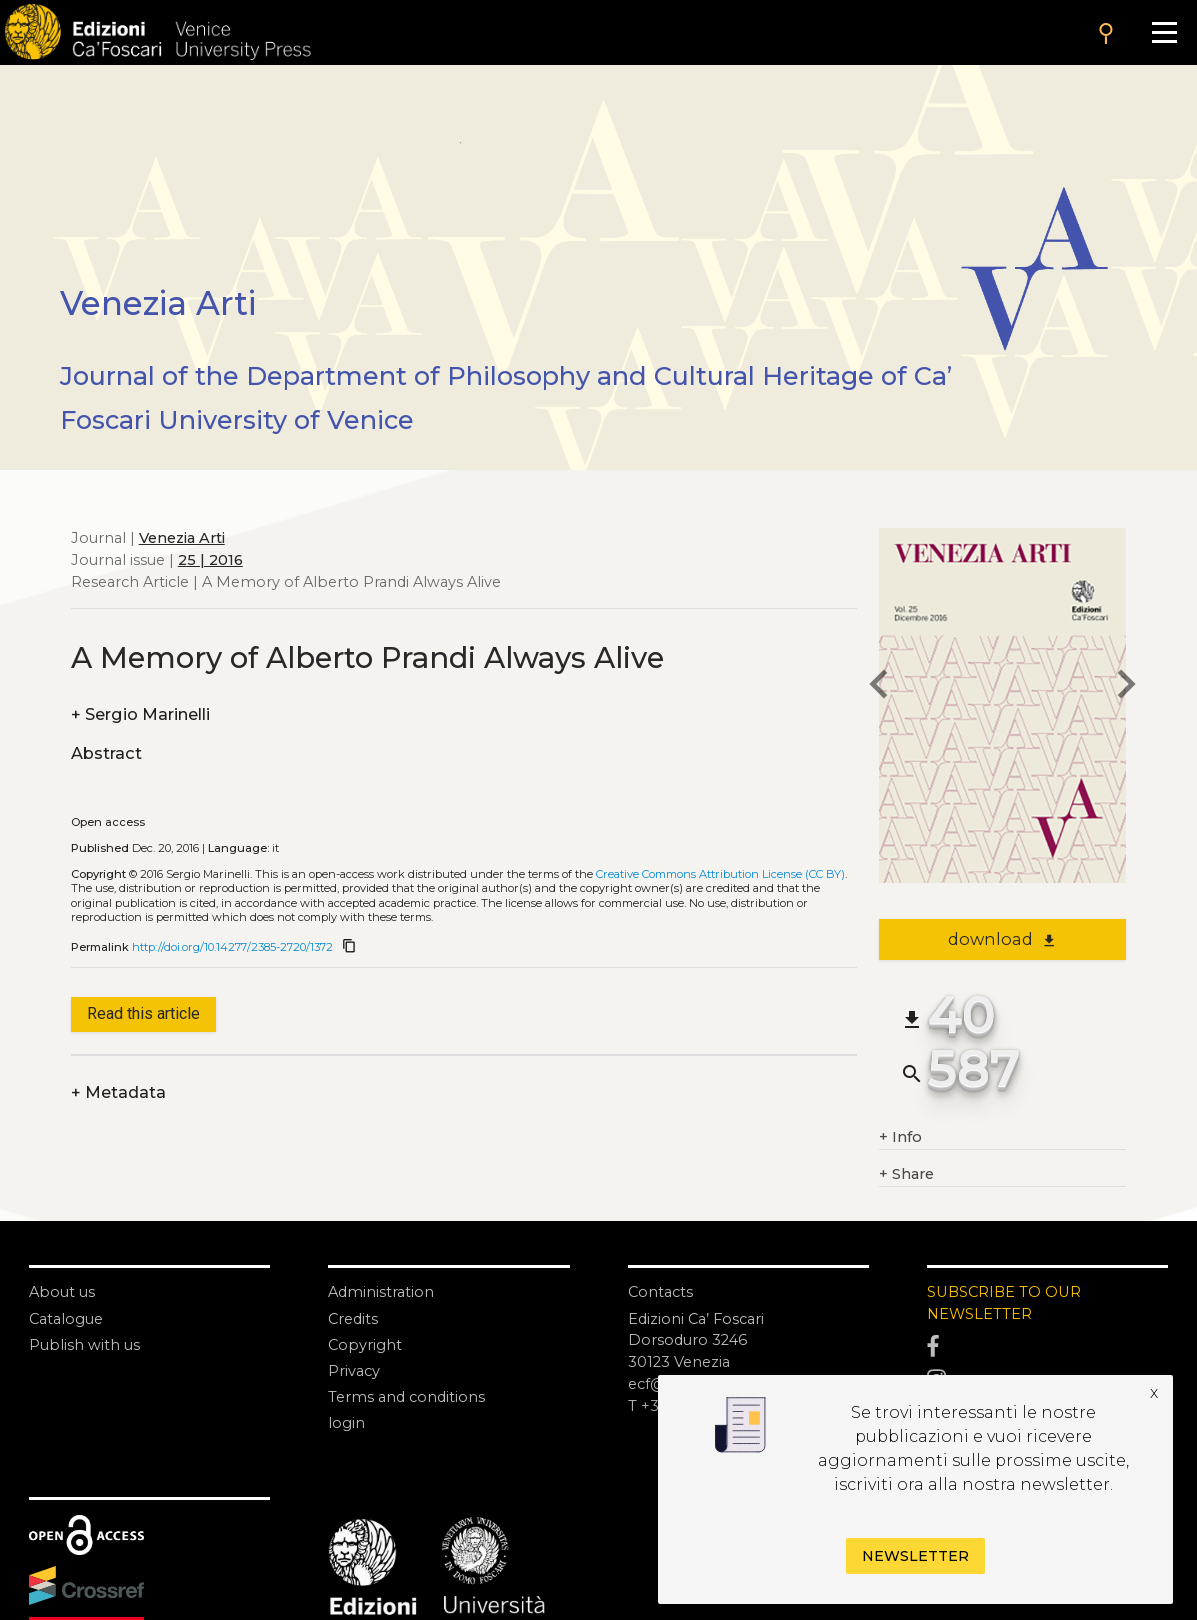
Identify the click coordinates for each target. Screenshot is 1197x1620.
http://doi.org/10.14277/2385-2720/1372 (232, 947)
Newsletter (915, 1556)
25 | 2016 (210, 560)
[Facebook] (1047, 1346)
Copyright (365, 1345)
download (1002, 939)
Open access (108, 822)
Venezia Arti (182, 538)
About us (62, 1292)
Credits (353, 1319)
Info (900, 1138)
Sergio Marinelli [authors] (140, 715)
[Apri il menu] (1164, 32)
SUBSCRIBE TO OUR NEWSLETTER (1004, 1303)
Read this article (143, 1013)
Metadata (118, 1093)
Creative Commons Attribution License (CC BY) (720, 874)
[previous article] (879, 687)
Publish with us (84, 1345)
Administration (381, 1292)
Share (906, 1175)
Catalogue (66, 1319)
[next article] (1126, 687)
